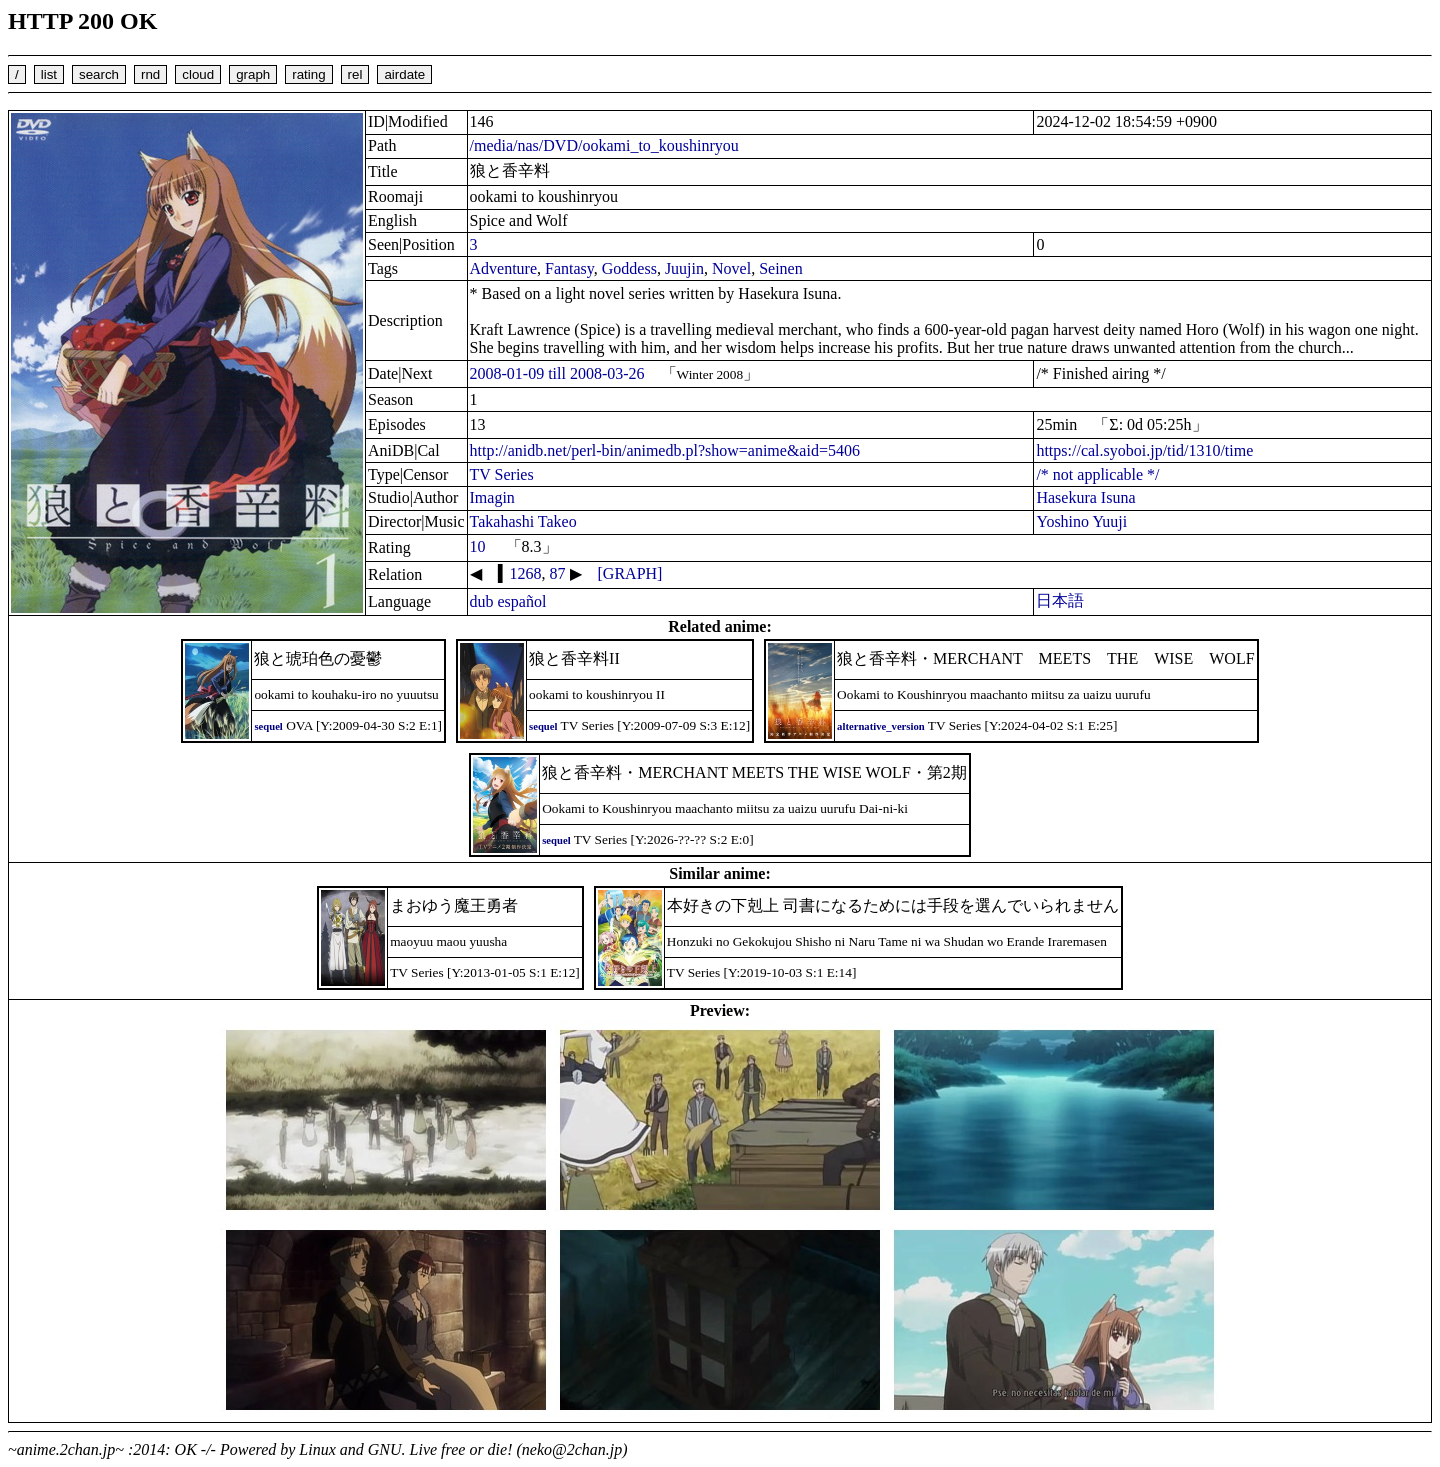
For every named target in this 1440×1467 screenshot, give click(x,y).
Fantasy (569, 268)
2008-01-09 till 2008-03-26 (557, 373)
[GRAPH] (630, 573)
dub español (508, 601)
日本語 (1060, 600)
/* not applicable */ (1097, 474)
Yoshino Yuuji (1081, 521)
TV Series (502, 474)
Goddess (629, 268)
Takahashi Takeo (523, 521)
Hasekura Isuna (1085, 497)
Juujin (684, 268)
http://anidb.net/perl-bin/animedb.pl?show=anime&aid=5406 (665, 450)
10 (478, 546)
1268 (526, 573)
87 (558, 573)
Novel (731, 268)
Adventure (504, 268)
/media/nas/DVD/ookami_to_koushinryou (604, 145)
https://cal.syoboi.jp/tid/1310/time (1144, 450)
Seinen (781, 268)
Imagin (492, 497)
